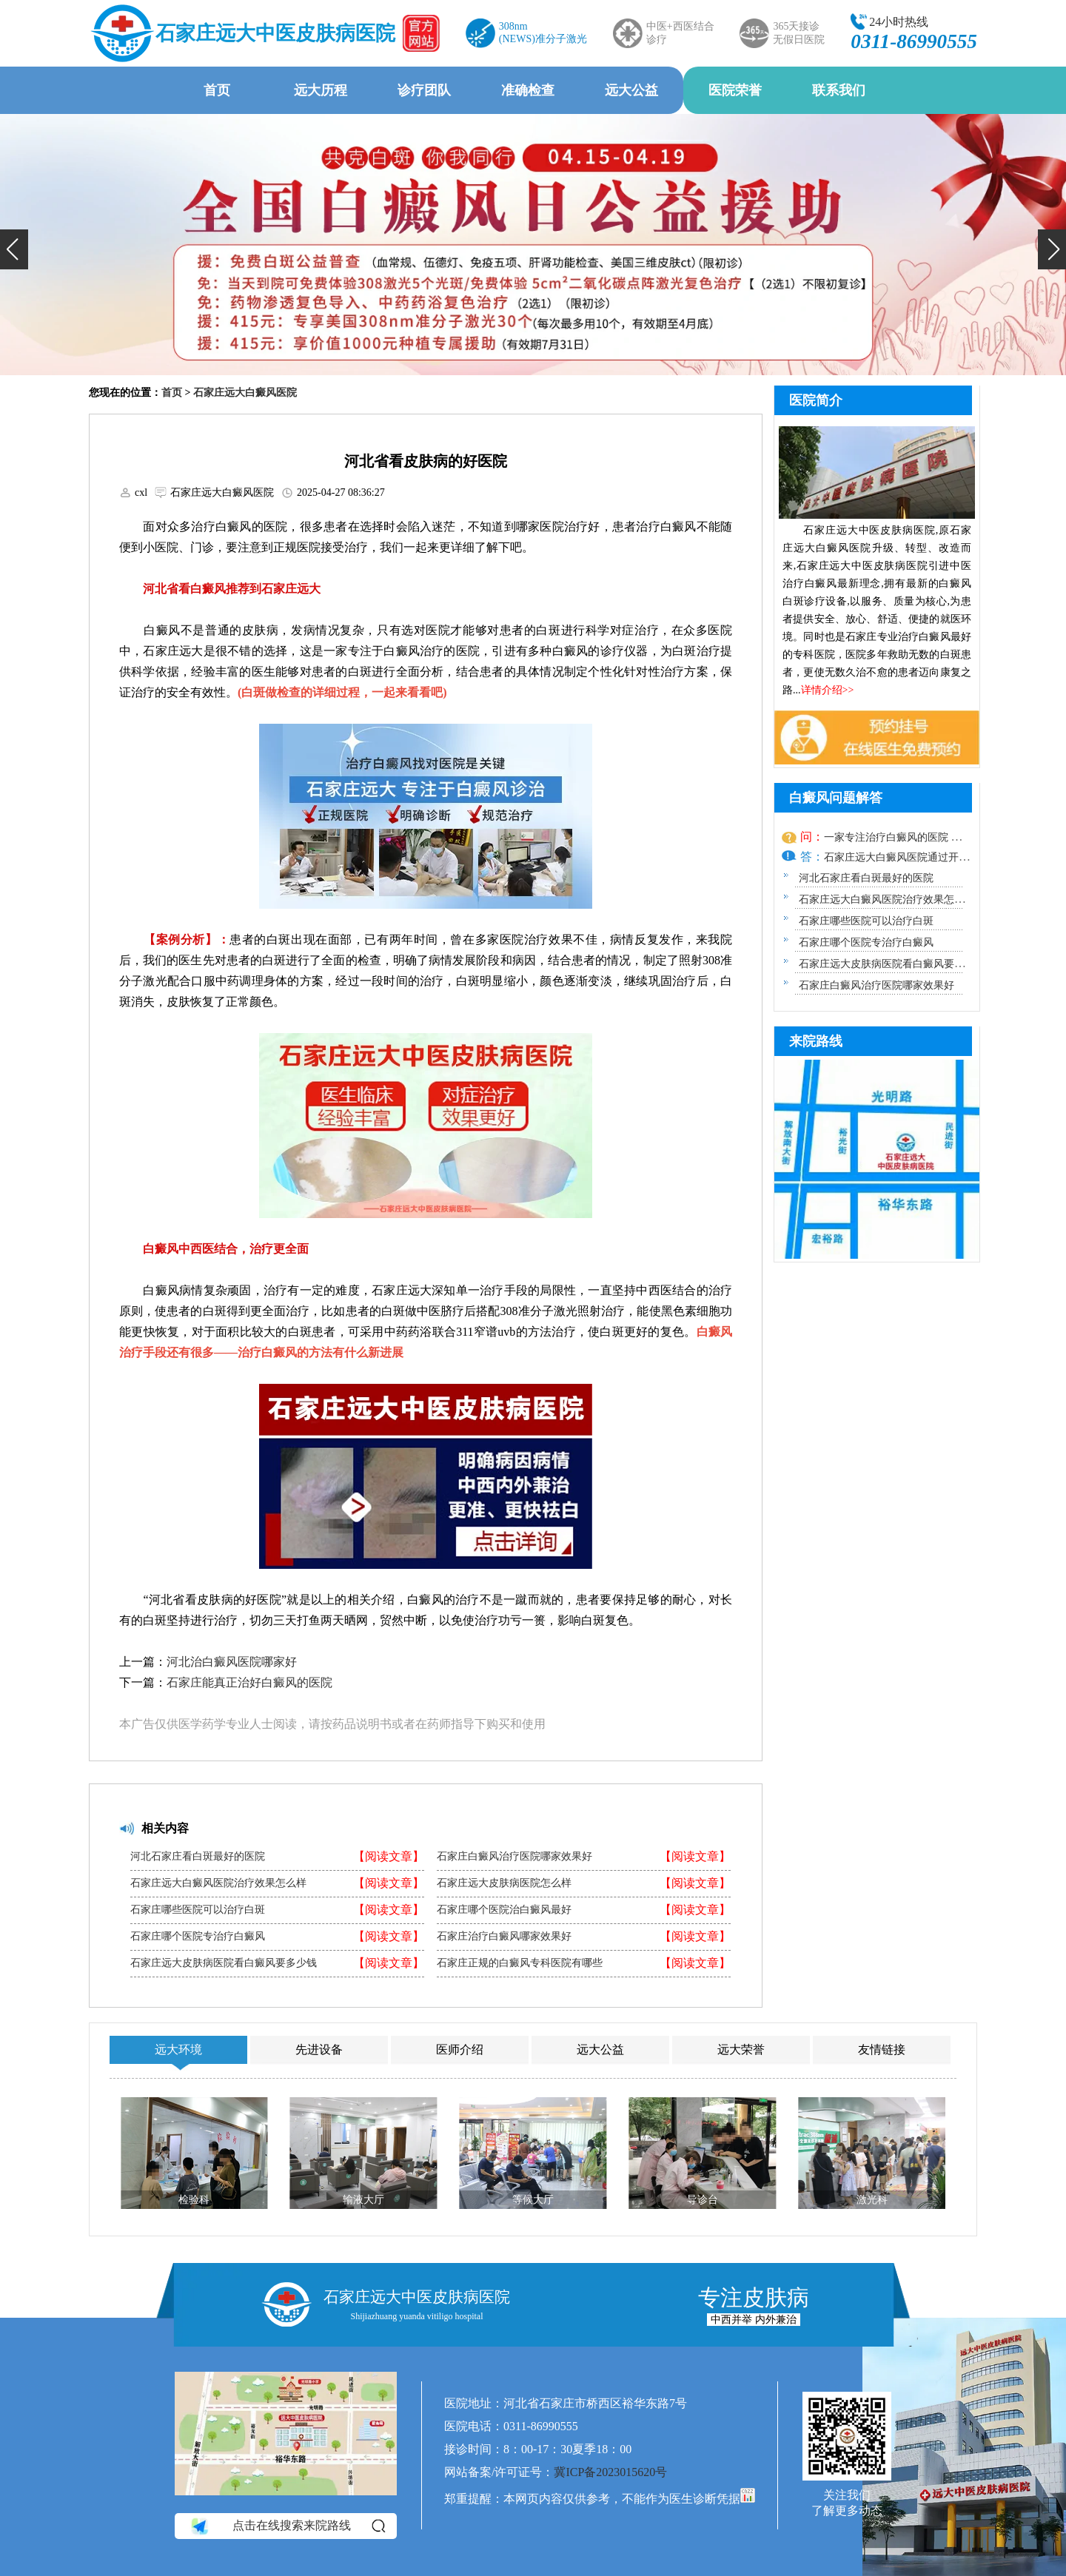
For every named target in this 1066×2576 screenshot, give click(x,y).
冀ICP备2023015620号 (610, 2472)
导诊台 (702, 2199)
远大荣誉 (741, 2049)
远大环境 (178, 2049)
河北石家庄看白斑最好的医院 (197, 1856)
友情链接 (881, 2049)
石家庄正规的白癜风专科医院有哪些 (520, 1963)
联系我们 (838, 90)
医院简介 (815, 400)
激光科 (872, 2199)
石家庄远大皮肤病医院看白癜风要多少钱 (223, 1963)
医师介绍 (459, 2049)
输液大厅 (363, 2199)
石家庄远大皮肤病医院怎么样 (504, 1883)
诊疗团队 (424, 90)
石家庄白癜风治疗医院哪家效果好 (514, 1856)
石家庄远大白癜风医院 (245, 392)
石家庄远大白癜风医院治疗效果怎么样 (218, 1883)
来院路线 (815, 1041)
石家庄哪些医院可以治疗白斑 (197, 1910)
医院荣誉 (735, 90)
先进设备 (319, 2049)
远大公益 (631, 90)
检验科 (193, 2199)
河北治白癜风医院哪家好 (232, 1661)
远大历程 (320, 90)
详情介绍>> (827, 690)
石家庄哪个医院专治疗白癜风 (197, 1936)
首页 (217, 90)
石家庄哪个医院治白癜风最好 (504, 1910)
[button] (14, 249)
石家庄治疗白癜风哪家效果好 (504, 1936)
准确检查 (527, 90)
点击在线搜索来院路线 (287, 2526)
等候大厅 (533, 2199)
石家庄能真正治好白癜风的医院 (249, 1682)
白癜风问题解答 (835, 797)
